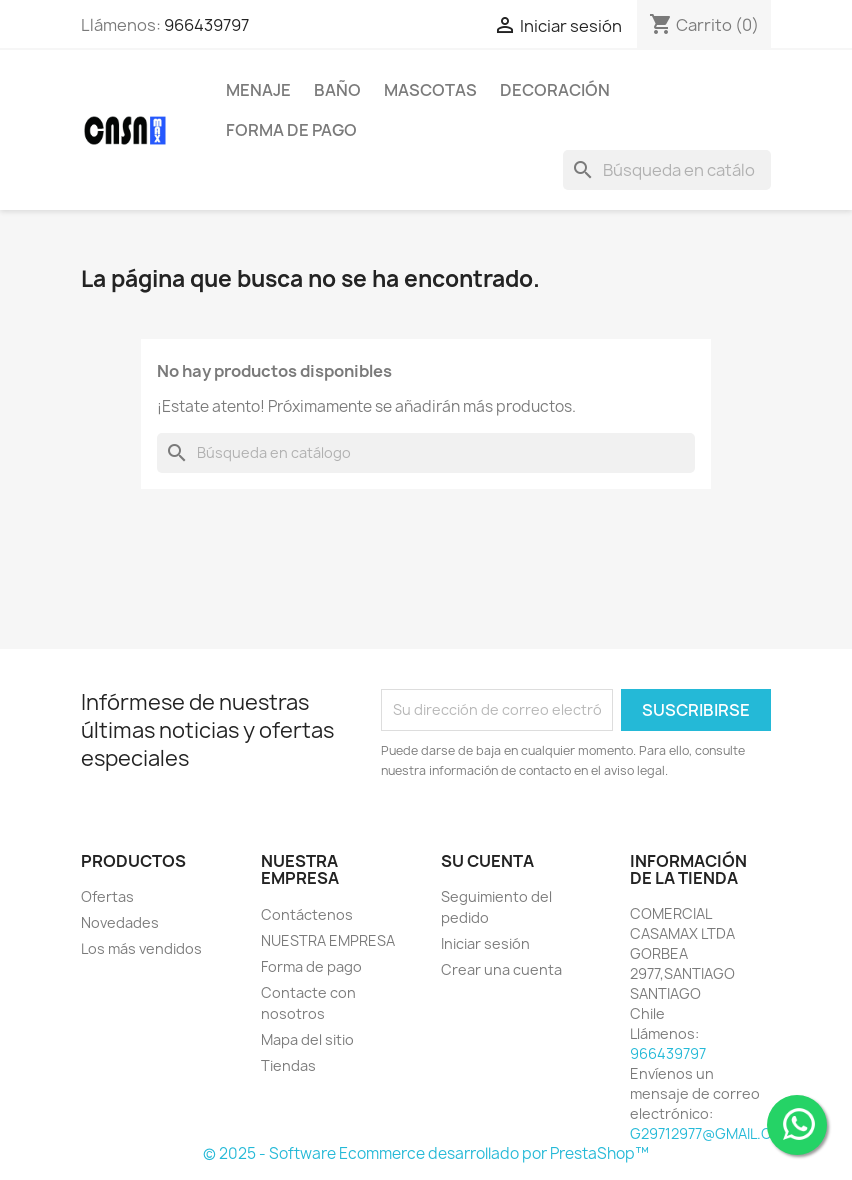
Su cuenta (487, 861)
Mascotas (430, 90)
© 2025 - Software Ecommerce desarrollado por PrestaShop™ (426, 1153)
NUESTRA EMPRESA (328, 940)
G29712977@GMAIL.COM (712, 1133)
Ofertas (107, 896)
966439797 (206, 25)
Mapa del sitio (307, 1039)
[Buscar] (667, 170)
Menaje (258, 90)
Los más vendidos (141, 948)
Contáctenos (307, 914)
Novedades (120, 922)
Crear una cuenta (501, 969)
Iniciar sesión (485, 943)
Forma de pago (291, 130)
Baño (337, 90)
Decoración (555, 90)
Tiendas (288, 1065)
